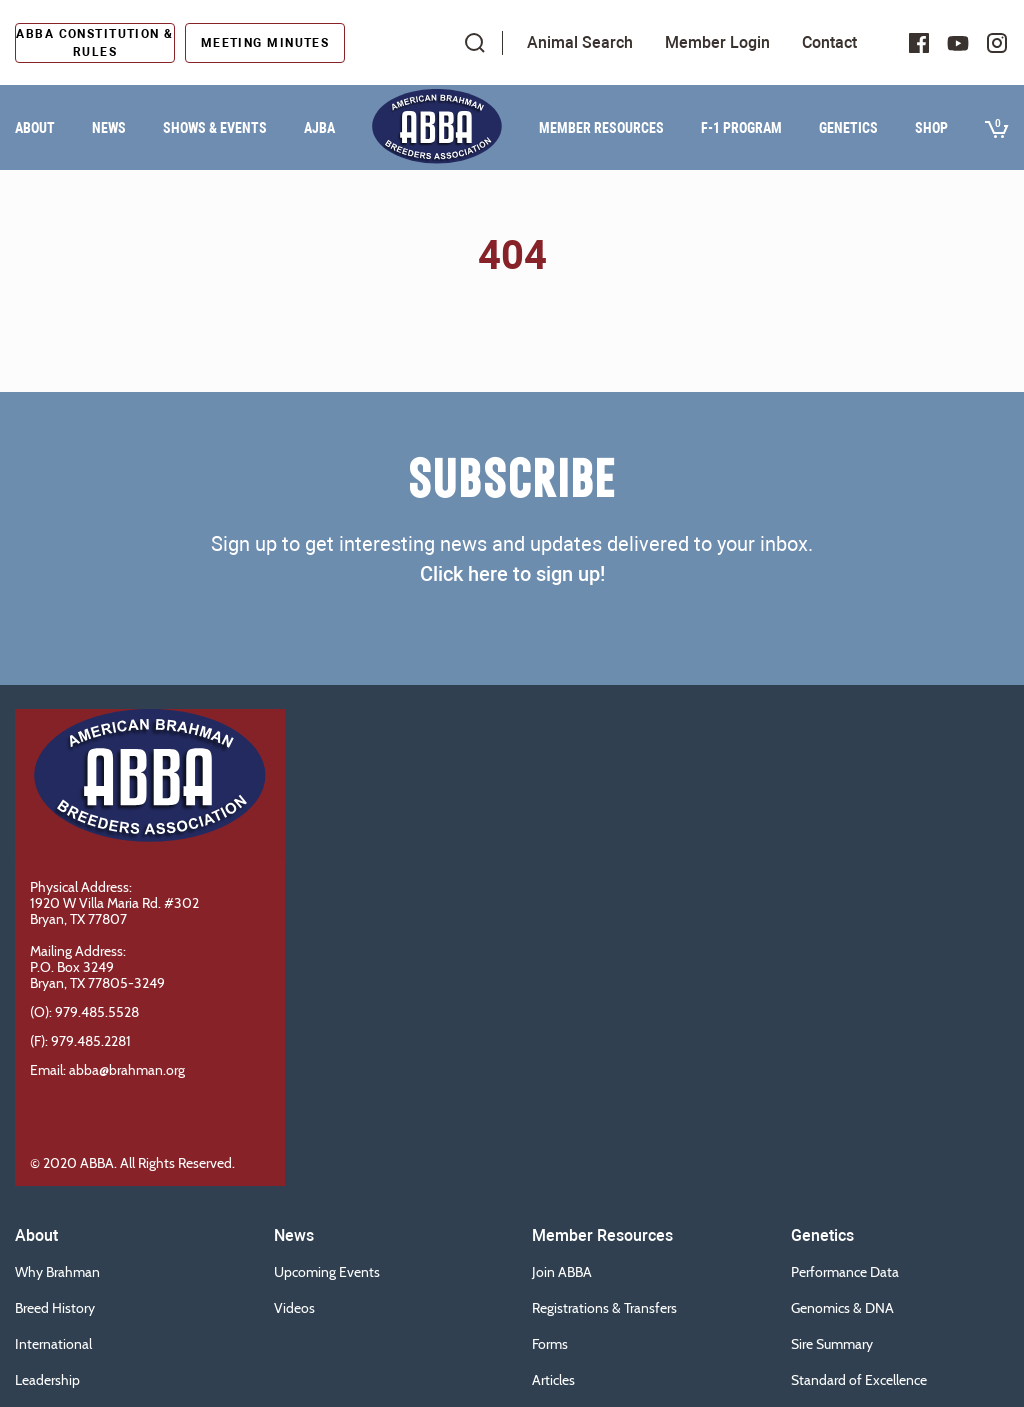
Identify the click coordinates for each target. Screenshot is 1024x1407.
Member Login (717, 42)
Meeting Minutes (265, 43)
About (35, 128)
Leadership (47, 1380)
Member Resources (601, 128)
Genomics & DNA (842, 1308)
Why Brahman (57, 1272)
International (53, 1344)
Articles (553, 1380)
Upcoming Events (327, 1272)
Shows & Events (215, 128)
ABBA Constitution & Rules (94, 43)
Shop (931, 128)
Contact (829, 42)
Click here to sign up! (512, 574)
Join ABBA (562, 1272)
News (109, 128)
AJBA (319, 128)
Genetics (848, 128)
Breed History (55, 1308)
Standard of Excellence (859, 1380)
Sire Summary (832, 1344)
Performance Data (845, 1272)
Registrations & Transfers (604, 1308)
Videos (294, 1308)
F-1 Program (741, 128)
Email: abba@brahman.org (107, 1070)
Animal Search (580, 42)
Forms (550, 1344)
